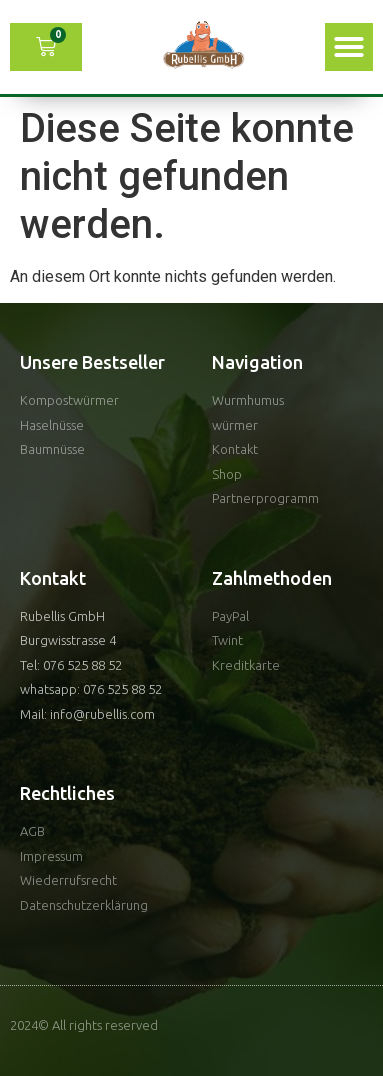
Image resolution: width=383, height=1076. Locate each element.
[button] (349, 47)
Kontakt (53, 578)
